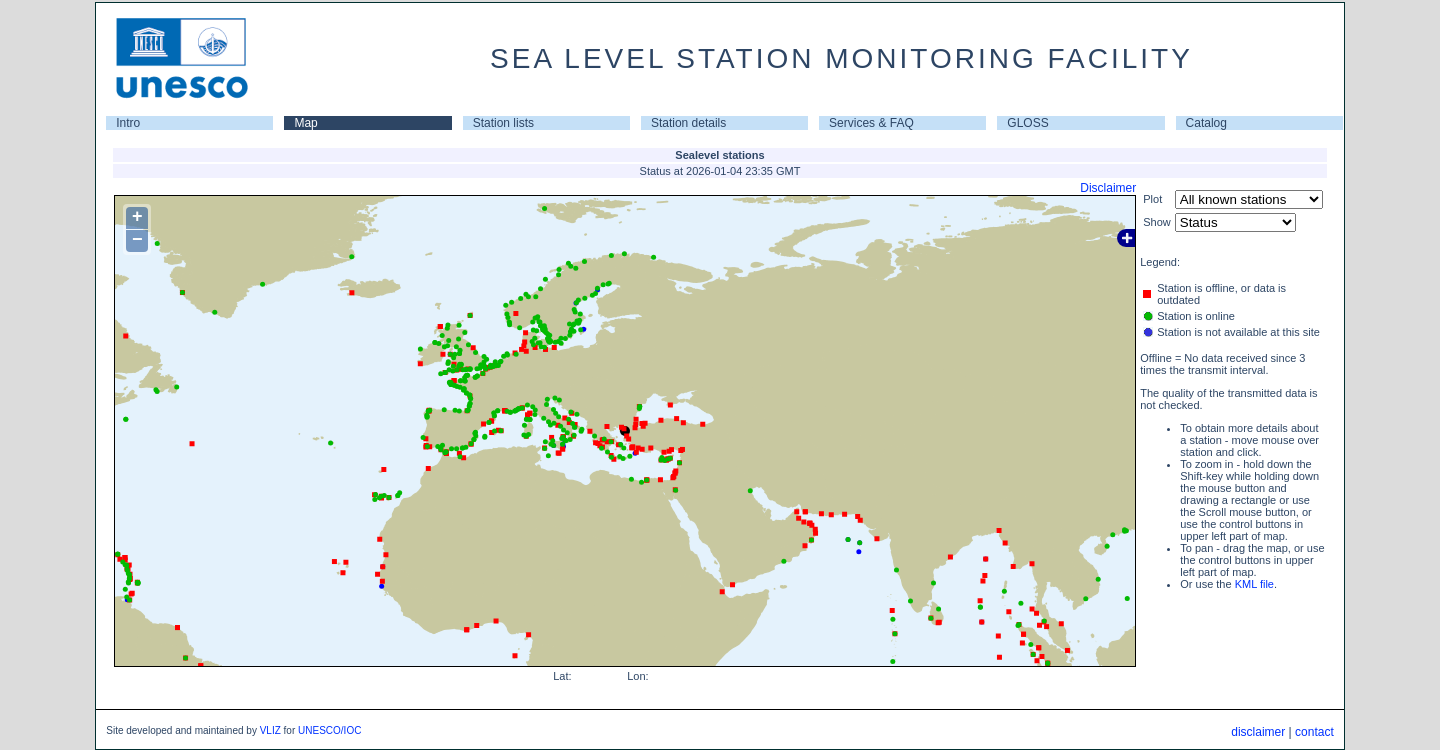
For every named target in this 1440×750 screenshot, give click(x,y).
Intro (128, 123)
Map (305, 123)
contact (1314, 732)
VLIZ (270, 730)
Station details (688, 123)
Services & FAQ (871, 123)
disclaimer (1258, 732)
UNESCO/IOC (329, 730)
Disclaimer (1108, 188)
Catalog (1206, 123)
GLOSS (1027, 123)
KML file (1254, 584)
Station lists (503, 123)
